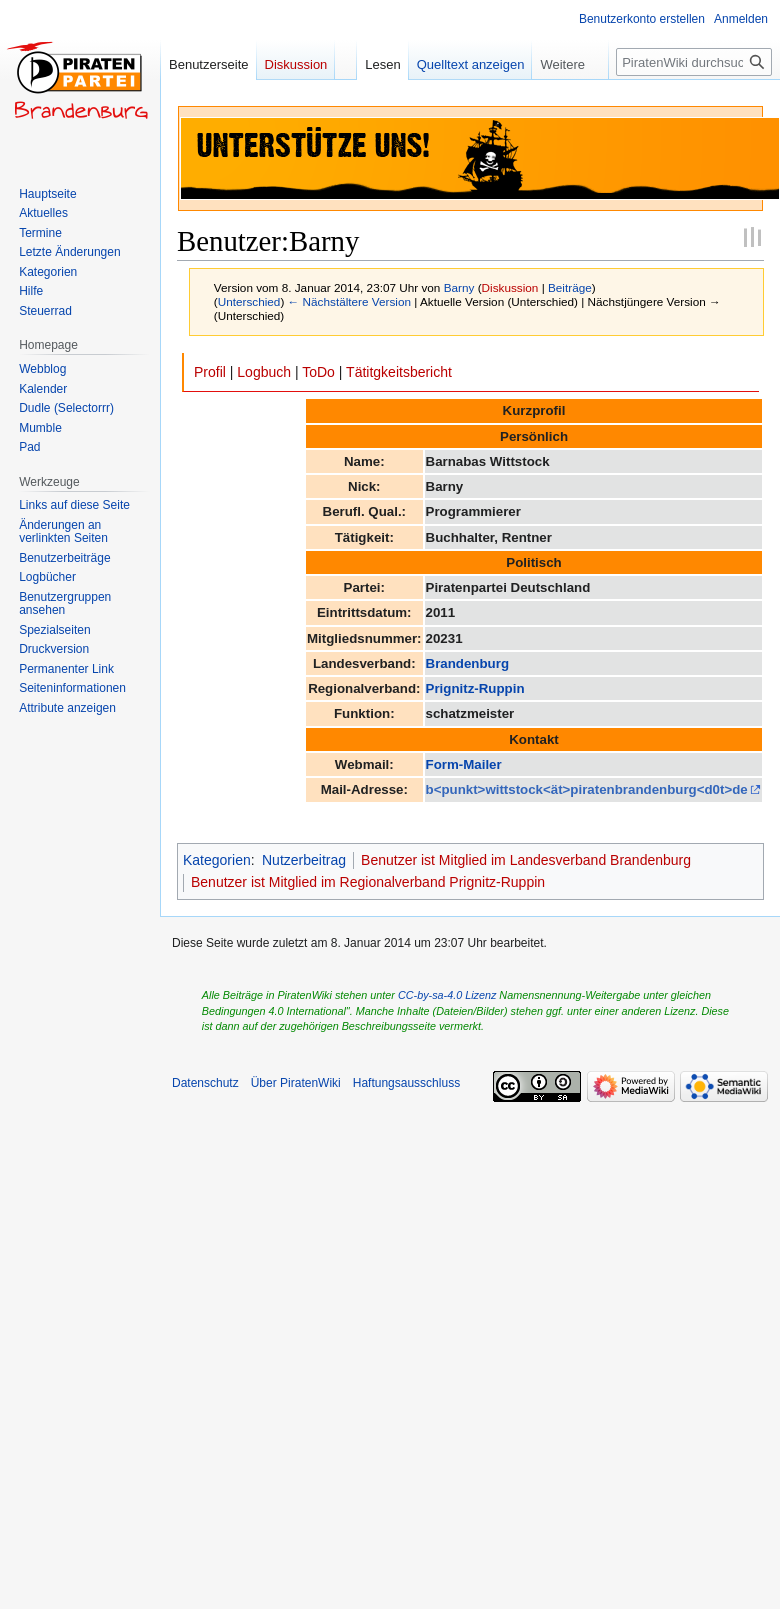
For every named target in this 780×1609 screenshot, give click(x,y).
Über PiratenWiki (296, 1083)
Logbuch (264, 372)
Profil (210, 372)
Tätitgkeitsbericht (399, 372)
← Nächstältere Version (349, 301)
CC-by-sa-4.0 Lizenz (447, 995)
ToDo (318, 372)
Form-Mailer (464, 764)
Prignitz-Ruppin (475, 688)
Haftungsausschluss (406, 1083)
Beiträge (570, 287)
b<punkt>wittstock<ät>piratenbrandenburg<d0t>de (587, 789)
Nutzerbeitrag (304, 860)
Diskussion (510, 287)
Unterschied (249, 301)
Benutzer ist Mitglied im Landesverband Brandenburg (526, 860)
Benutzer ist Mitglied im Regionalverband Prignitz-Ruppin (368, 882)
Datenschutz (205, 1083)
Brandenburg (467, 663)
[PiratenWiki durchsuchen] (694, 62)
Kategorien (217, 860)
